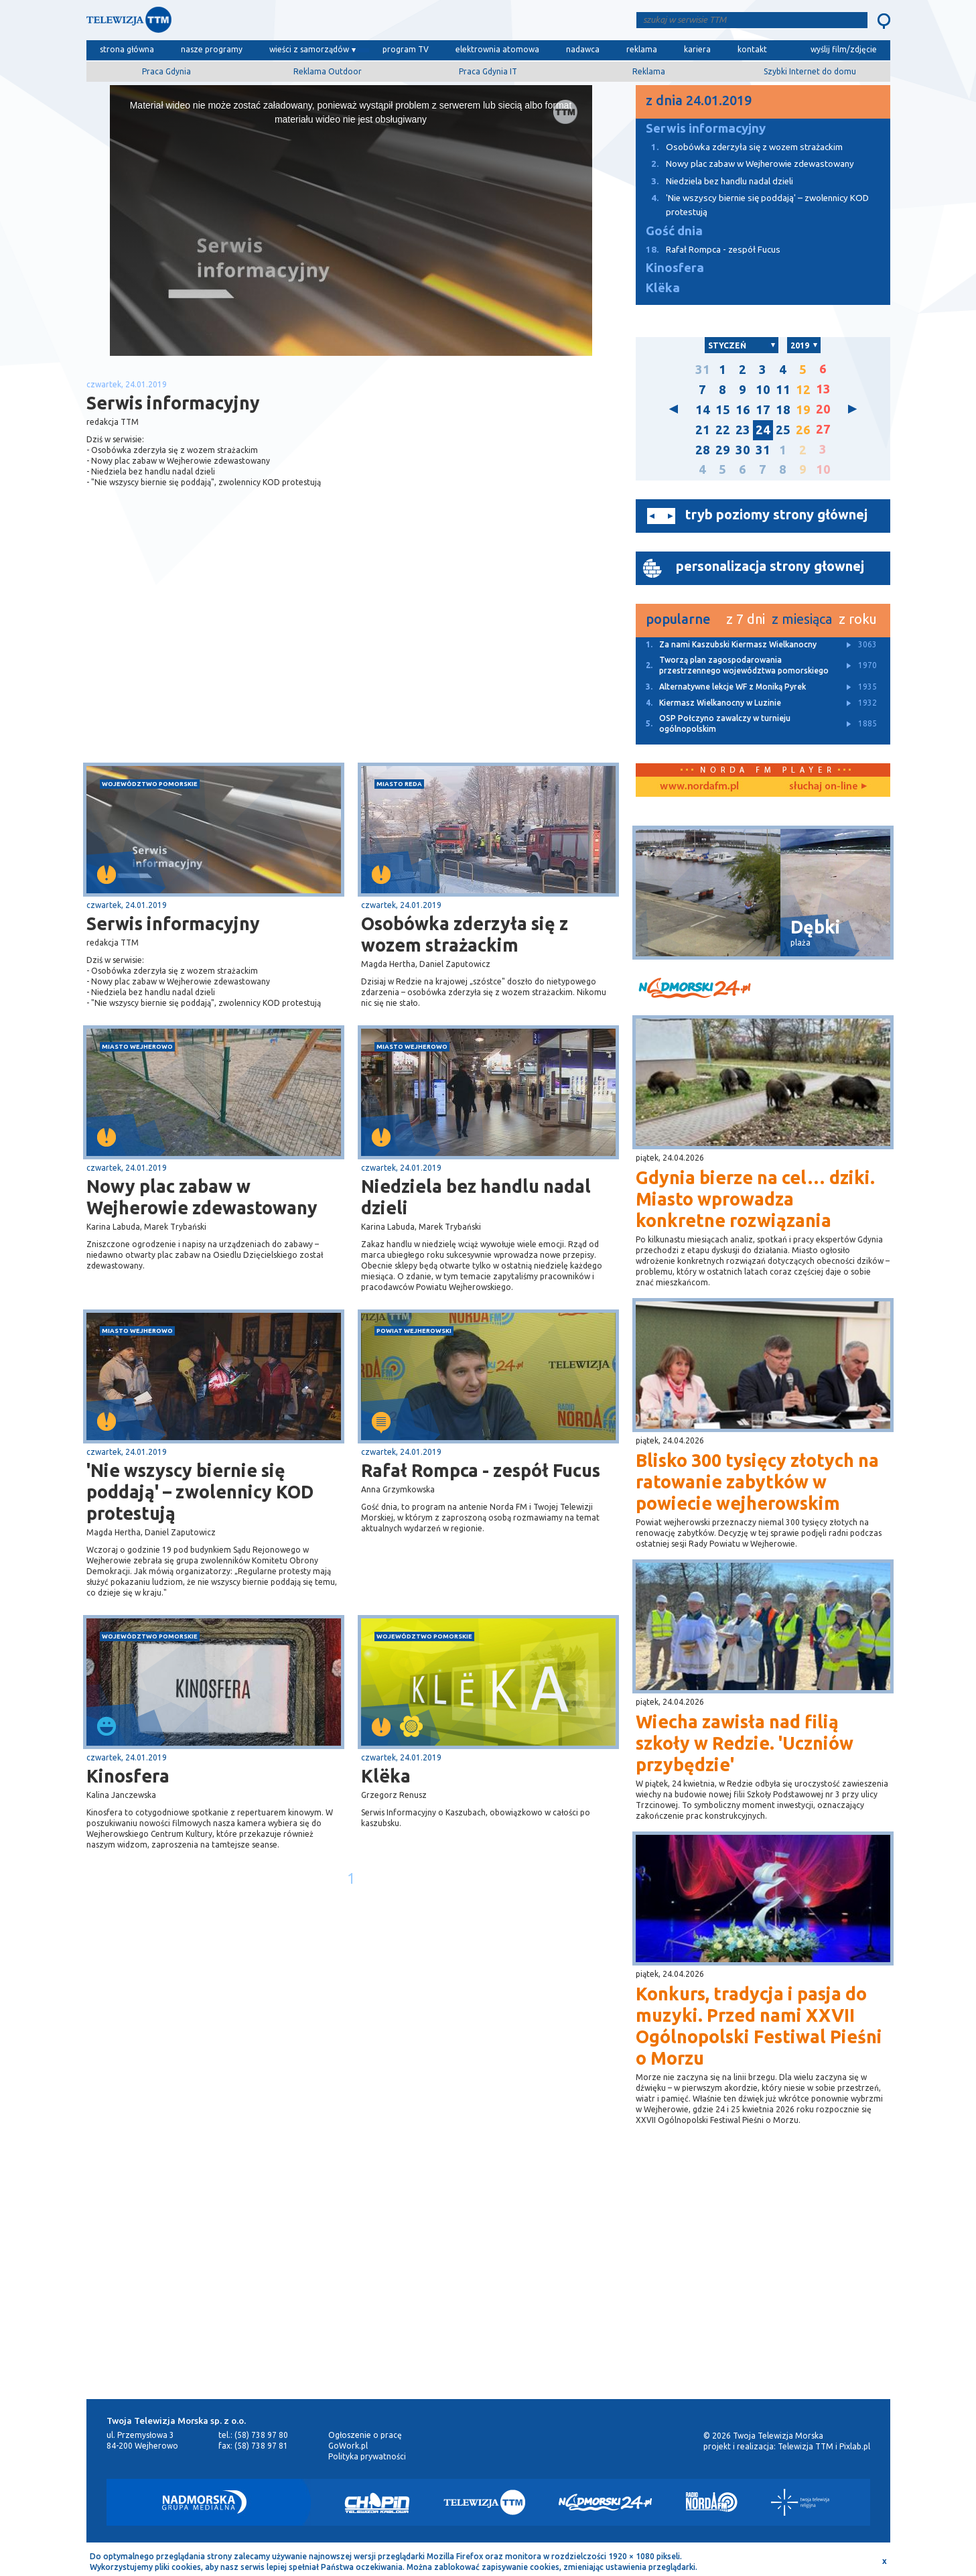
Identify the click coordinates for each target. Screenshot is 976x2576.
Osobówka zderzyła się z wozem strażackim (464, 934)
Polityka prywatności (367, 2456)
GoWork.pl (348, 2445)
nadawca (583, 49)
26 (803, 430)
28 (702, 450)
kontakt (752, 49)
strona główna (127, 49)
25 (783, 430)
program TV (405, 49)
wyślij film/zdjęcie (844, 49)
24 (763, 430)
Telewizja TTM (805, 2446)
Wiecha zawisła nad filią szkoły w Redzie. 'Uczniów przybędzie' (744, 1743)
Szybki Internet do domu (810, 71)
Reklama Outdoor (327, 71)
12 (803, 390)
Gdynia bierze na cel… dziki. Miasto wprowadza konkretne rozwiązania (755, 1198)
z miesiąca (802, 619)
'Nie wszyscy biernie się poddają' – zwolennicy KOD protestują (199, 1491)
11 (783, 390)
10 (763, 390)
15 (722, 410)
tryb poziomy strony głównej (776, 514)
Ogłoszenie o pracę (365, 2435)
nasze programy (211, 49)
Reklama (648, 71)
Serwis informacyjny (173, 923)
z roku (858, 619)
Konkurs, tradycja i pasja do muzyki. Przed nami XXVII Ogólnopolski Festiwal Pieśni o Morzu (759, 2026)
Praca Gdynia (166, 71)
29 (722, 450)
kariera (697, 49)
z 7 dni (745, 619)
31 (702, 370)
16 (743, 410)
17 (763, 410)
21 (702, 430)
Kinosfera (127, 1776)
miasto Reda (399, 783)
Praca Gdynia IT (488, 71)
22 (722, 430)
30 (743, 450)
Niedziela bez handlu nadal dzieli (476, 1197)
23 (743, 430)
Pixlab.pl (854, 2446)
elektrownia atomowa (497, 49)
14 (702, 410)
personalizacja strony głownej (770, 566)
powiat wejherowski (413, 1330)
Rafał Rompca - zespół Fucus (480, 1470)
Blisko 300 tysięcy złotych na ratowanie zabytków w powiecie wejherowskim (757, 1481)
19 (803, 410)
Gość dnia (674, 231)
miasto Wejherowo (137, 1046)
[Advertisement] (218, 656)
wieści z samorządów (309, 49)
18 (783, 410)
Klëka (386, 1776)
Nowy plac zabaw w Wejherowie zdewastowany (202, 1197)
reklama (641, 49)
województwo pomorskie (150, 783)
